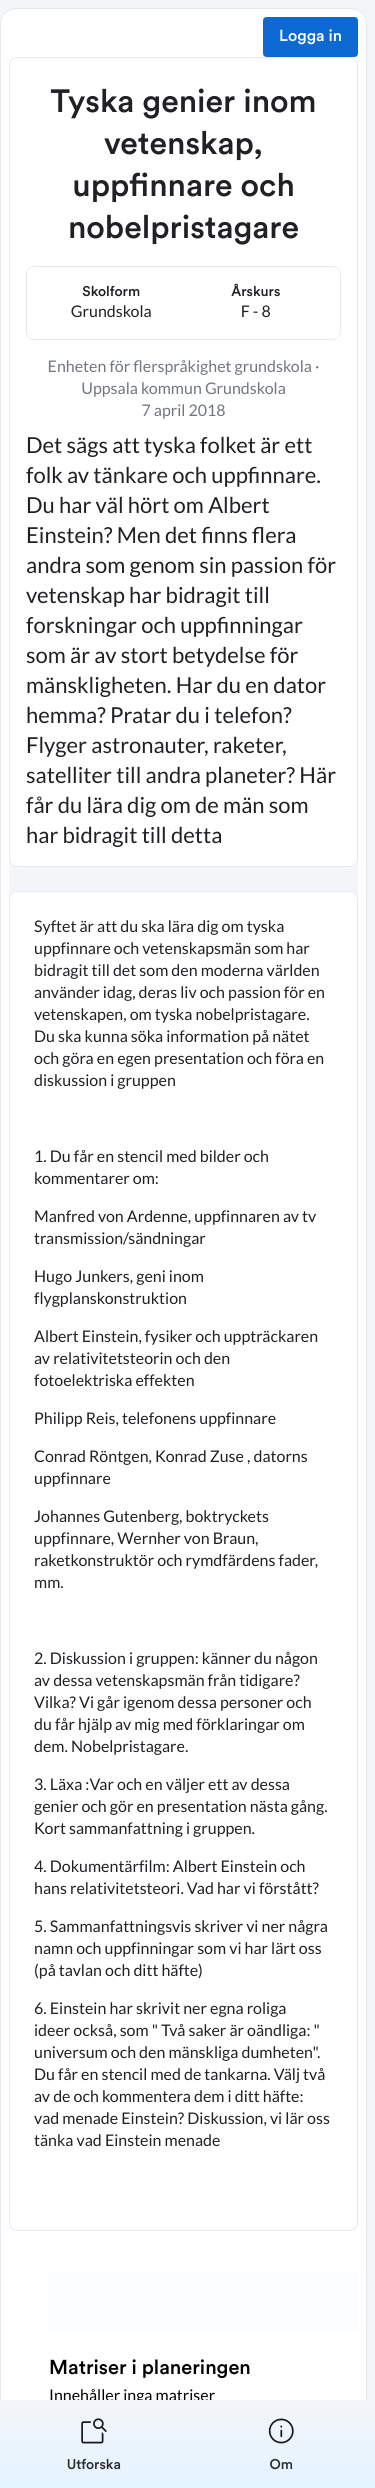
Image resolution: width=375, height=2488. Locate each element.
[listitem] (94, 2444)
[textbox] (183, 1561)
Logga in (310, 37)
